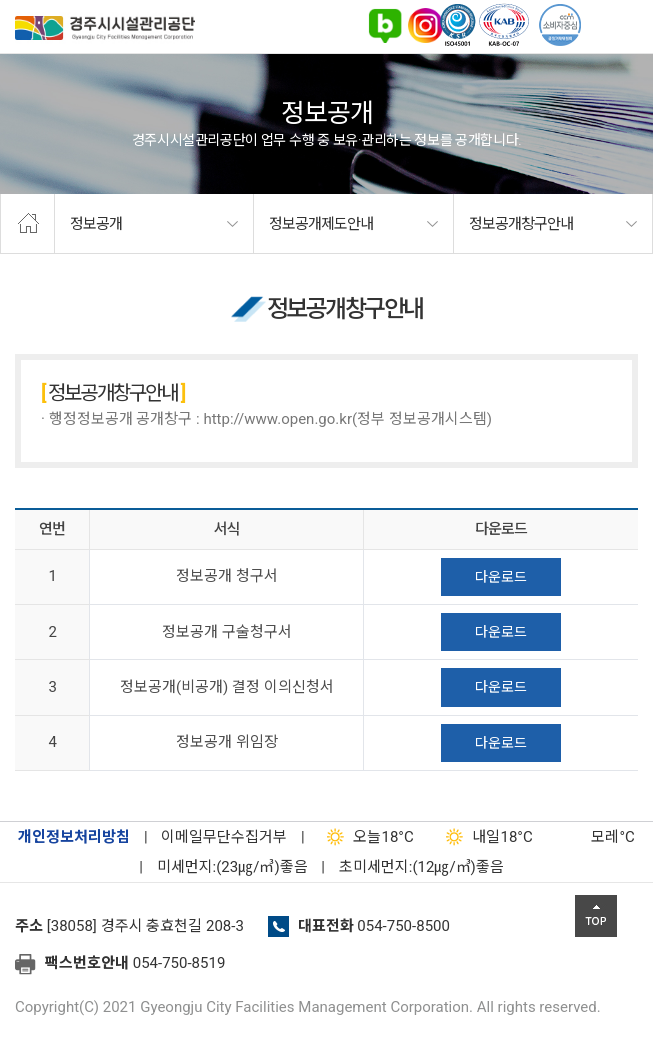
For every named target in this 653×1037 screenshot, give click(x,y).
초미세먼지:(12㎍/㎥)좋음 (421, 867)
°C (595, 837)
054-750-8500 (403, 926)
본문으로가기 (45, 0)
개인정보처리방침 (74, 837)
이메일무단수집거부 (224, 837)
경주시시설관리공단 (105, 31)
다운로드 (501, 577)
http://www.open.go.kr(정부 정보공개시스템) (347, 419)
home (27, 224)
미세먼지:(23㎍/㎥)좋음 (232, 867)
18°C (365, 837)
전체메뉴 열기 (628, 25)
